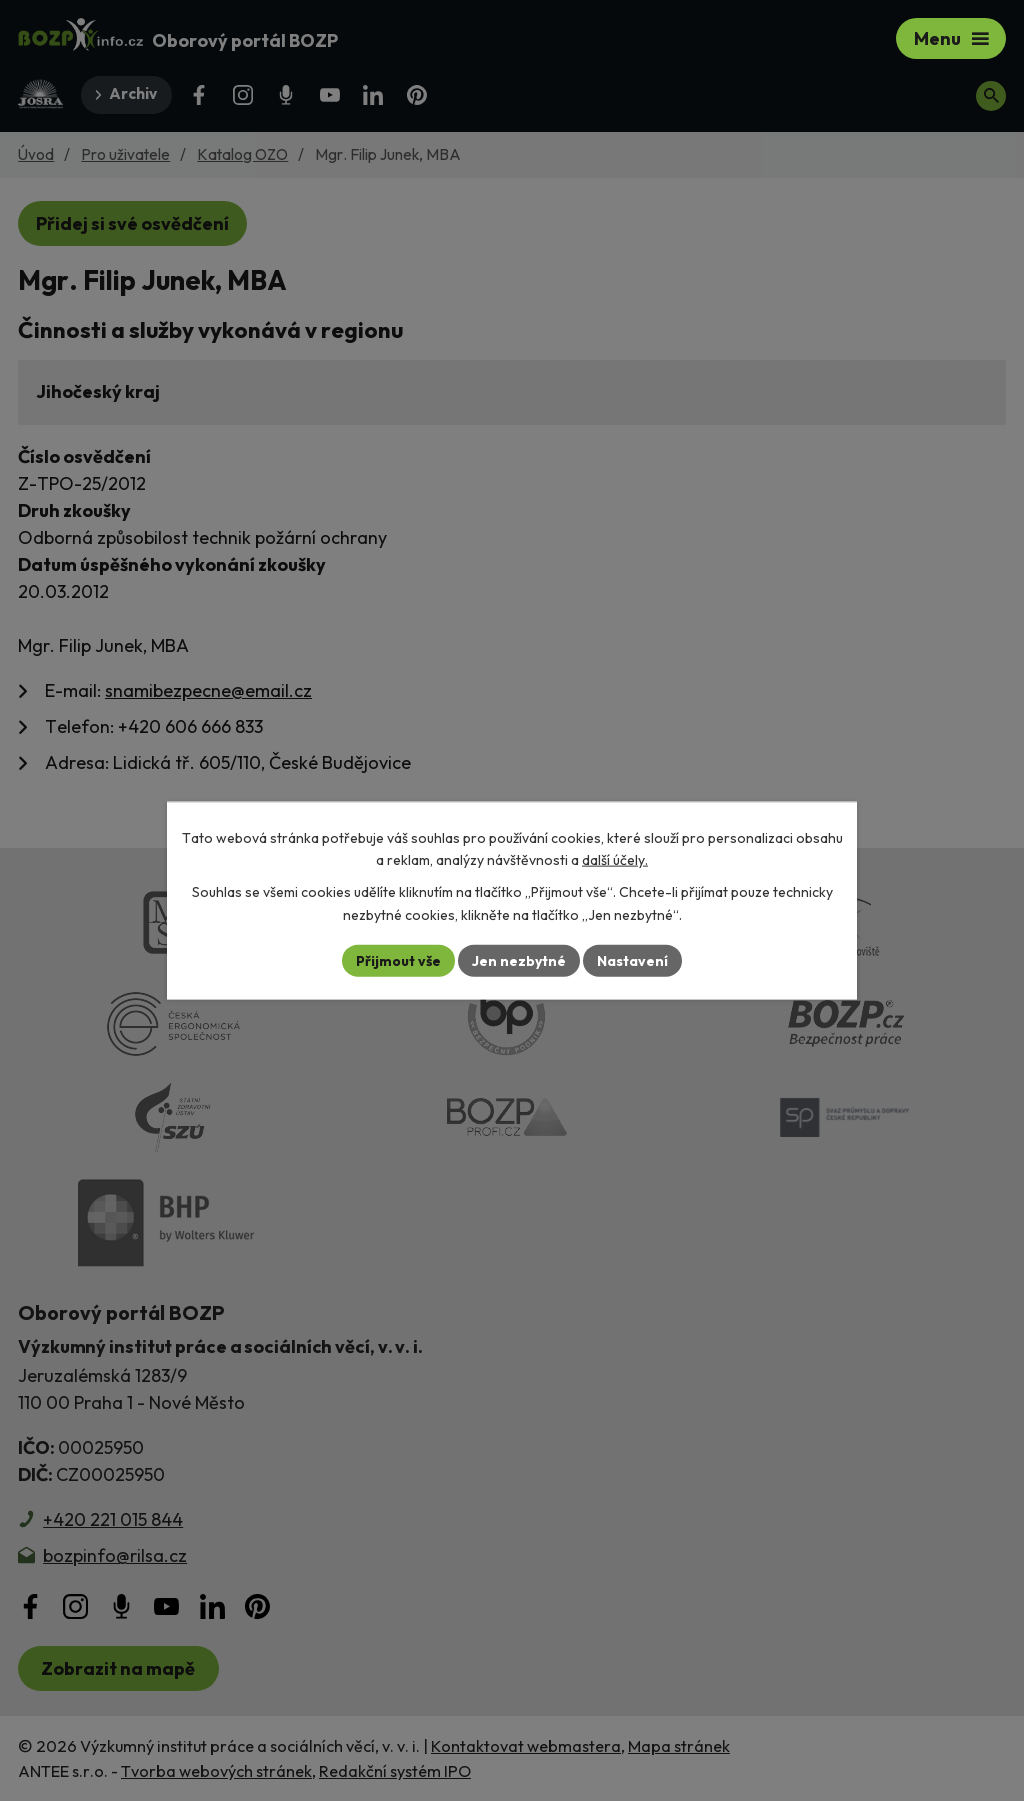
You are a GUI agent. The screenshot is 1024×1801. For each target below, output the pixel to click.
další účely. (615, 860)
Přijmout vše (398, 960)
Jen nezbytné (519, 960)
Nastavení (632, 960)
